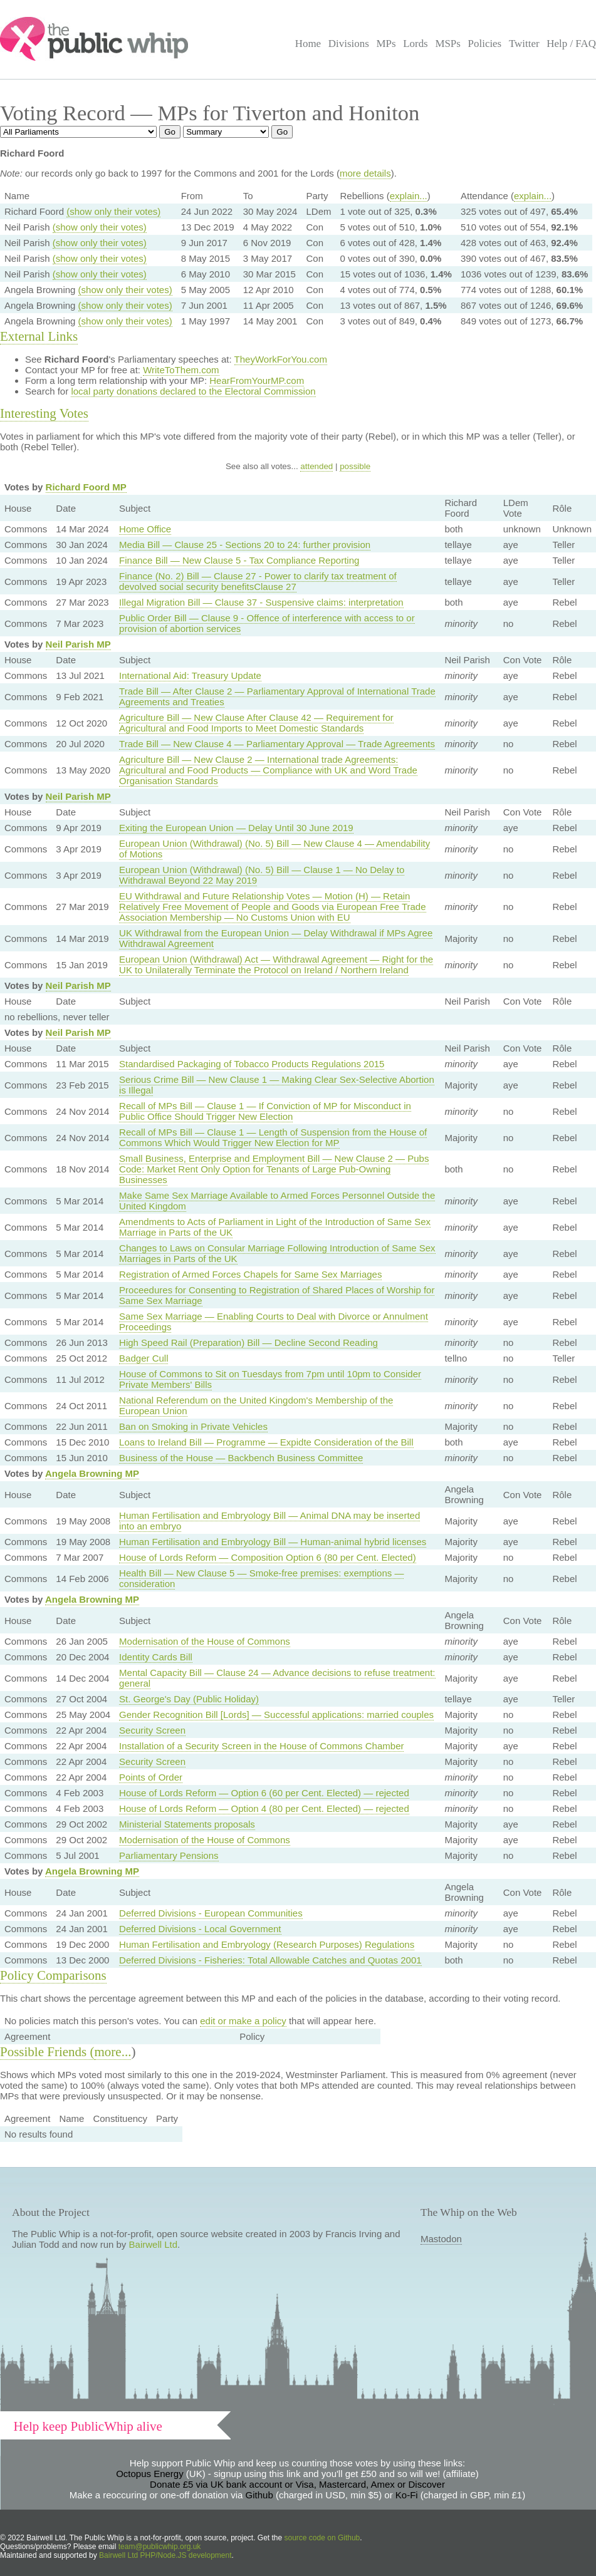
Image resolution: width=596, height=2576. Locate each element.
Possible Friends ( (47, 2051)
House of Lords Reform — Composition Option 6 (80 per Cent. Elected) (267, 1557)
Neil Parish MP (78, 644)
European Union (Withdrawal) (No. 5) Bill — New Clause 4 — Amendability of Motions (274, 848)
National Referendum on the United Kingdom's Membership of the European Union (256, 1405)
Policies (485, 43)
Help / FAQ (571, 43)
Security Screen (152, 1730)
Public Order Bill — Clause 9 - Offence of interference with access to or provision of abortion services (267, 623)
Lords (415, 43)
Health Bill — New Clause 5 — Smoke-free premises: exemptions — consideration (261, 1578)
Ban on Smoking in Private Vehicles (193, 1426)
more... (113, 2051)
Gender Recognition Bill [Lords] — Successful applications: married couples (276, 1714)
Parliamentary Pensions (168, 1855)
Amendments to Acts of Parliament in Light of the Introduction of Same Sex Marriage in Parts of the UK (275, 1227)
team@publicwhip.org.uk (159, 2546)
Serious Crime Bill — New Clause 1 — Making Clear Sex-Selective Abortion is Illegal (276, 1084)
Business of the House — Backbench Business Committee (241, 1457)
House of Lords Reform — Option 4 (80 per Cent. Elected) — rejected (264, 1808)
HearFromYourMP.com (256, 380)
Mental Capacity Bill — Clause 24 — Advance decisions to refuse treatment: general (277, 1678)
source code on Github (322, 2537)
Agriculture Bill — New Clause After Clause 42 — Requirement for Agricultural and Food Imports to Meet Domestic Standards (256, 722)
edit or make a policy (243, 2020)
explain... (408, 195)
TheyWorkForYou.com (280, 359)
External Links (39, 336)
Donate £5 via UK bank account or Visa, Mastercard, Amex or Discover (297, 2484)
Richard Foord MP (86, 487)
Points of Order (150, 1777)
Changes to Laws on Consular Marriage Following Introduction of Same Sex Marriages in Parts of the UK (277, 1253)
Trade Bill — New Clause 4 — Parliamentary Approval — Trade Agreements (277, 743)
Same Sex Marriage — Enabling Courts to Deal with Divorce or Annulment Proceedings (273, 1321)
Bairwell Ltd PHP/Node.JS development (165, 2555)
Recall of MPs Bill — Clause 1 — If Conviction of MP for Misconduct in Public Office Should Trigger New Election (265, 1111)
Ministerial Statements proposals (187, 1824)
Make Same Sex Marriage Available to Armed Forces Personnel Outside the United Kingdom (277, 1200)
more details (365, 173)
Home (308, 43)
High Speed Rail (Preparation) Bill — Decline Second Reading (248, 1342)
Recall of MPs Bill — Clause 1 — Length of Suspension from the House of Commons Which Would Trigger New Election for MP (273, 1137)
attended (316, 466)
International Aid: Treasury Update (190, 675)
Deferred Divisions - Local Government (200, 1928)
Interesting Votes (44, 413)
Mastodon (441, 2238)
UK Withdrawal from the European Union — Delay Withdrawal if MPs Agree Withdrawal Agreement (275, 938)
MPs (385, 43)
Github (259, 2495)
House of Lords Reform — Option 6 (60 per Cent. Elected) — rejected (264, 1792)
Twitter (524, 43)
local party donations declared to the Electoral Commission (193, 391)
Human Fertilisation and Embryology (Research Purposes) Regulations (266, 1944)
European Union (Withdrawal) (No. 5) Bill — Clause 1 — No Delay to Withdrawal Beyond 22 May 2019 (261, 875)
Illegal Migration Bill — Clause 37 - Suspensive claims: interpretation (261, 602)
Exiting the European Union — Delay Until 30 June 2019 (236, 827)
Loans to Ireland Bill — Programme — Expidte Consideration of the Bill (266, 1442)
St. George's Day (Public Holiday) (189, 1699)
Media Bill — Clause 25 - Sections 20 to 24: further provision (244, 544)
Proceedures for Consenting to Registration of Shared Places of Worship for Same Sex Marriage (276, 1295)
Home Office (145, 529)
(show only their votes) (113, 211)
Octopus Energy (150, 2473)
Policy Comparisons (53, 1975)
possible (355, 466)
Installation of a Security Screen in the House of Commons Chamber (261, 1746)
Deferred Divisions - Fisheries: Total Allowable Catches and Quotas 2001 (270, 1960)
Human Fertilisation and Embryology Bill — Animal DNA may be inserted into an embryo (269, 1520)
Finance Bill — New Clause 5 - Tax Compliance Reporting (239, 560)
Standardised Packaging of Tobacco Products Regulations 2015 (251, 1063)
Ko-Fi (406, 2495)
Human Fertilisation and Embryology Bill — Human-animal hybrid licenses (272, 1541)
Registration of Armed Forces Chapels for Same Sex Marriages (250, 1274)
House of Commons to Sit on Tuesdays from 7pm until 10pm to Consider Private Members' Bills (270, 1379)
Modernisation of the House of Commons (204, 1641)
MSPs (448, 43)
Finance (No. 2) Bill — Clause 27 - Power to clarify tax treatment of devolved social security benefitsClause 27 (258, 581)
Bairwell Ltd (153, 2244)
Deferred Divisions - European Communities (211, 1913)
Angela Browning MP (92, 1473)
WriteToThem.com (181, 370)
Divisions (348, 43)
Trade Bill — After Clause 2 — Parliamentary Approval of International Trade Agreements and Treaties (277, 696)
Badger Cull (143, 1358)
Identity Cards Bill (155, 1657)
